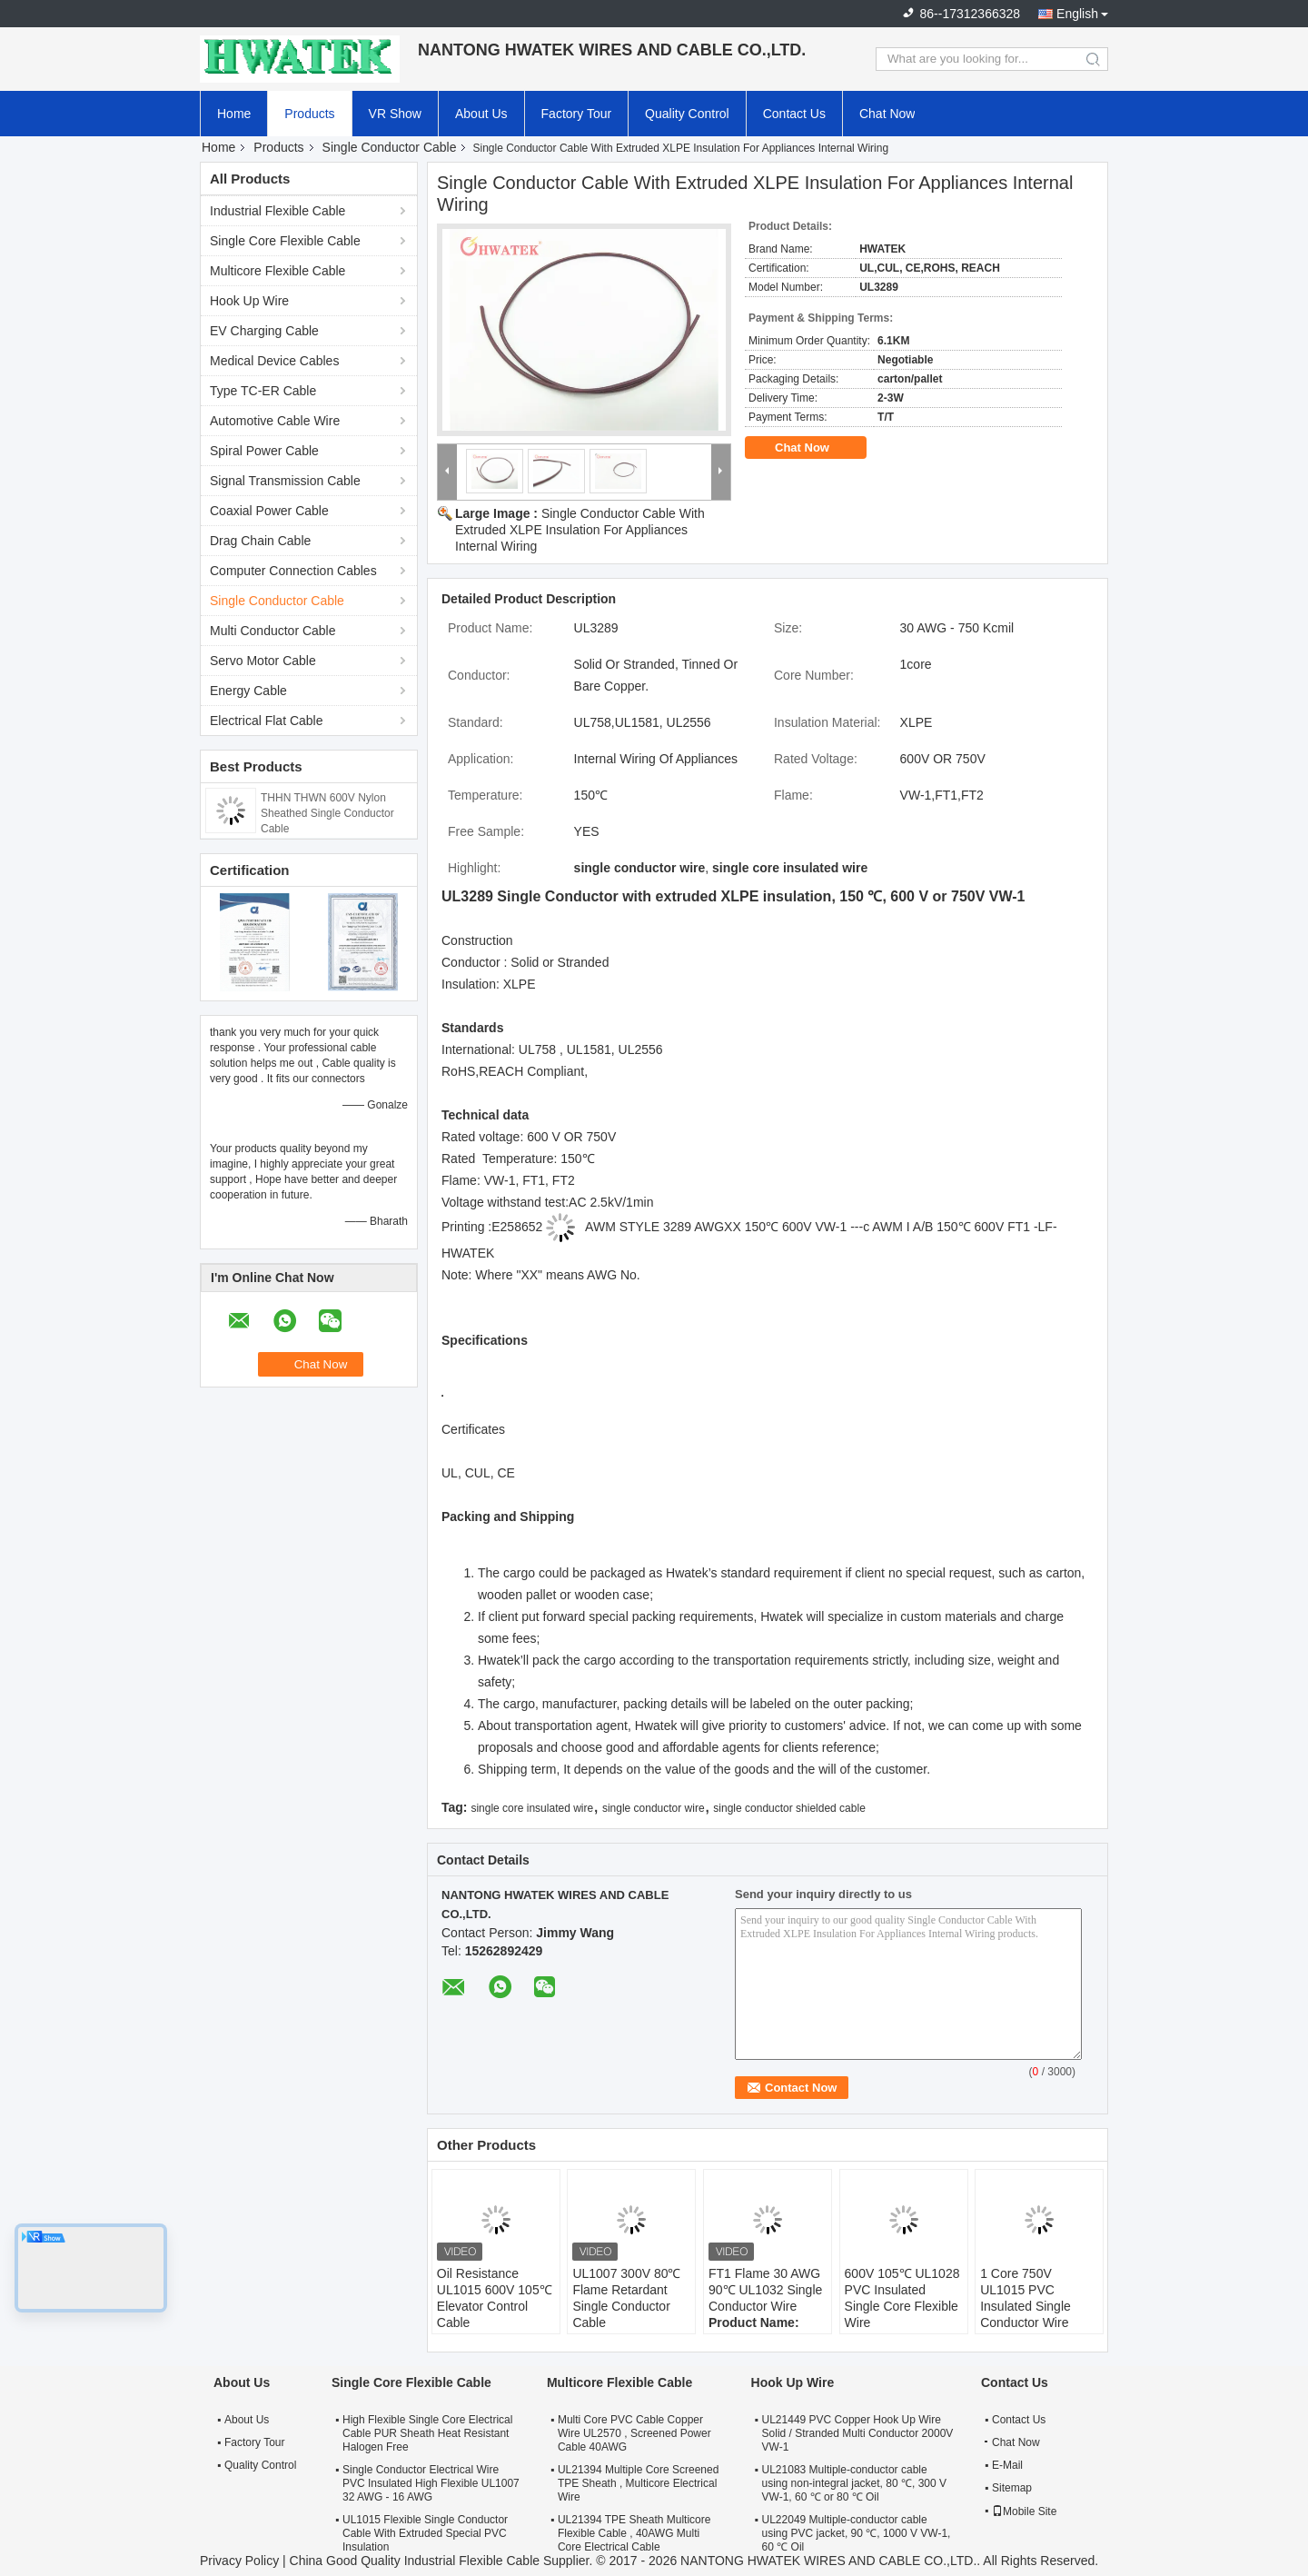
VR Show (395, 113)
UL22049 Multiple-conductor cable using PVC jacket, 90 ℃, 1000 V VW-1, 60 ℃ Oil (856, 2533)
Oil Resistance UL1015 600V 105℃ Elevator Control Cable (494, 2298)
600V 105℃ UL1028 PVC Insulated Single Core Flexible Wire (902, 2298)
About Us (481, 113)
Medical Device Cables (274, 360)
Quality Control (687, 113)
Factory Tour (576, 113)
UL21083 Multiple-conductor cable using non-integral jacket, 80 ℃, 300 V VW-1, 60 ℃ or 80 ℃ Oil (854, 2483)
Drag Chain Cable (260, 540)
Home (234, 113)
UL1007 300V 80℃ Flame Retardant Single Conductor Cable (626, 2298)
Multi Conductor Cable (273, 630)
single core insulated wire (532, 1808)
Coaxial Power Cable (269, 510)
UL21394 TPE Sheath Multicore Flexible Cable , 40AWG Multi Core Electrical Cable (634, 2533)
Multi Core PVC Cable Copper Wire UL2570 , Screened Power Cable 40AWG (634, 2433)
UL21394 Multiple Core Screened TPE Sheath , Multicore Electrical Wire (638, 2483)
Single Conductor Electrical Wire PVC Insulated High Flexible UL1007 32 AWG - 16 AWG (431, 2483)
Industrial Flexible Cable (277, 211)
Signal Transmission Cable (285, 480)
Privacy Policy (239, 2560)
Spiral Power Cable (264, 450)
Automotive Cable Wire (275, 420)
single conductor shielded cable (789, 1808)
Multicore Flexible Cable (277, 271)
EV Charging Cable (264, 330)
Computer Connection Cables (293, 570)
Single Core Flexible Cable (285, 241)
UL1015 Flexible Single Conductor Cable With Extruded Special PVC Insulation (425, 2533)
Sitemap (1012, 2488)
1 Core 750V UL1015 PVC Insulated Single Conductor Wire (1025, 2298)
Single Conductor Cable (389, 147)
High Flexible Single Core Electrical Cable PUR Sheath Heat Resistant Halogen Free (427, 2433)
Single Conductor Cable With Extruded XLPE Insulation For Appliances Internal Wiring (580, 529)
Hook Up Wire (249, 300)
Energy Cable (248, 690)
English (1077, 13)
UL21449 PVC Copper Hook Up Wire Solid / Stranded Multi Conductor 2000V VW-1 (858, 2433)
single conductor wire (653, 1808)
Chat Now (887, 113)
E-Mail (1007, 2465)
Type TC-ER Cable (263, 390)
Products (309, 113)
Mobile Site (1024, 2511)
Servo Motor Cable (263, 660)
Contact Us (794, 113)
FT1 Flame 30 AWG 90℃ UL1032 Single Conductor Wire (765, 2289)
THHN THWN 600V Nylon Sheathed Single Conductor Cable (327, 813)
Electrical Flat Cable (266, 720)
